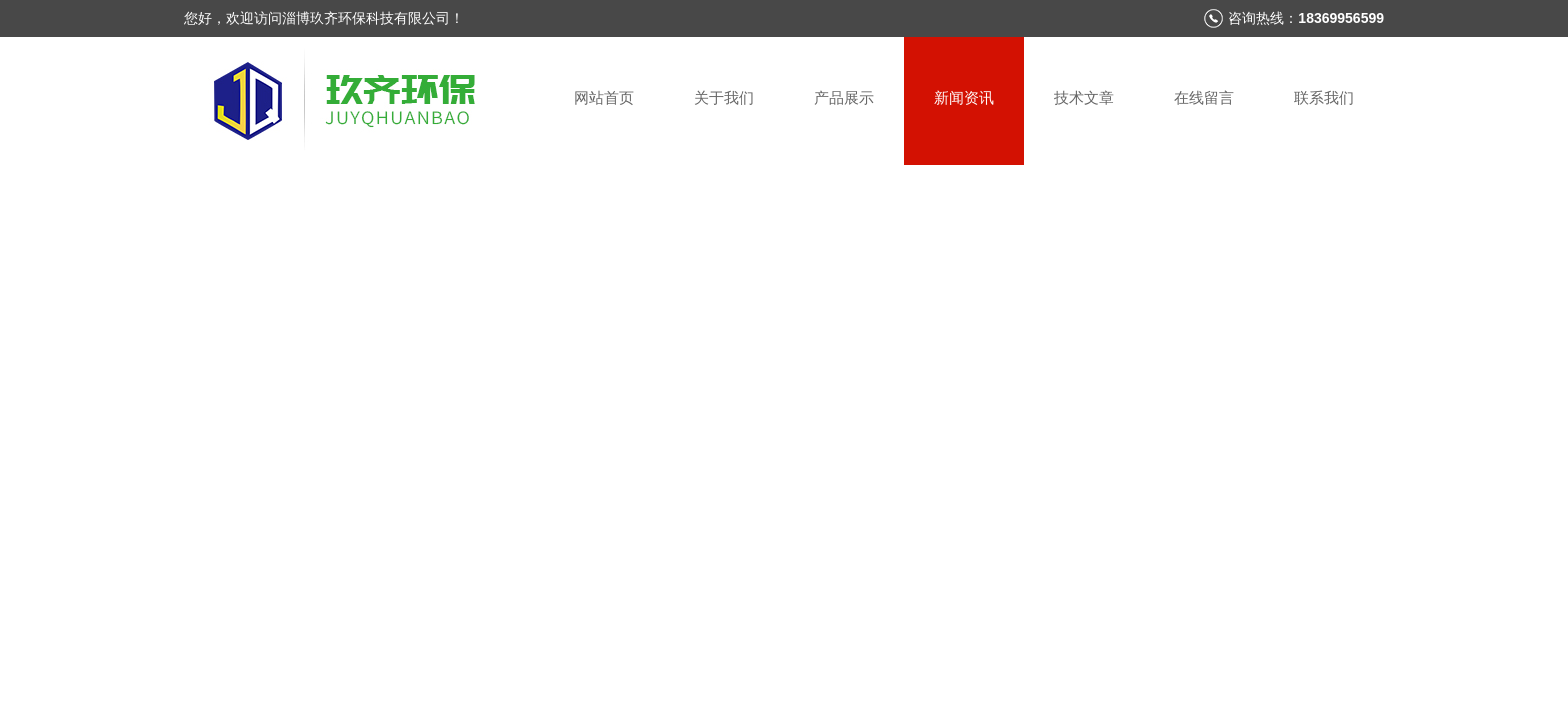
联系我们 (1324, 97)
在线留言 (1204, 97)
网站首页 (604, 97)
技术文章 (1084, 97)
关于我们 (724, 97)
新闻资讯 (964, 97)
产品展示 (844, 97)
